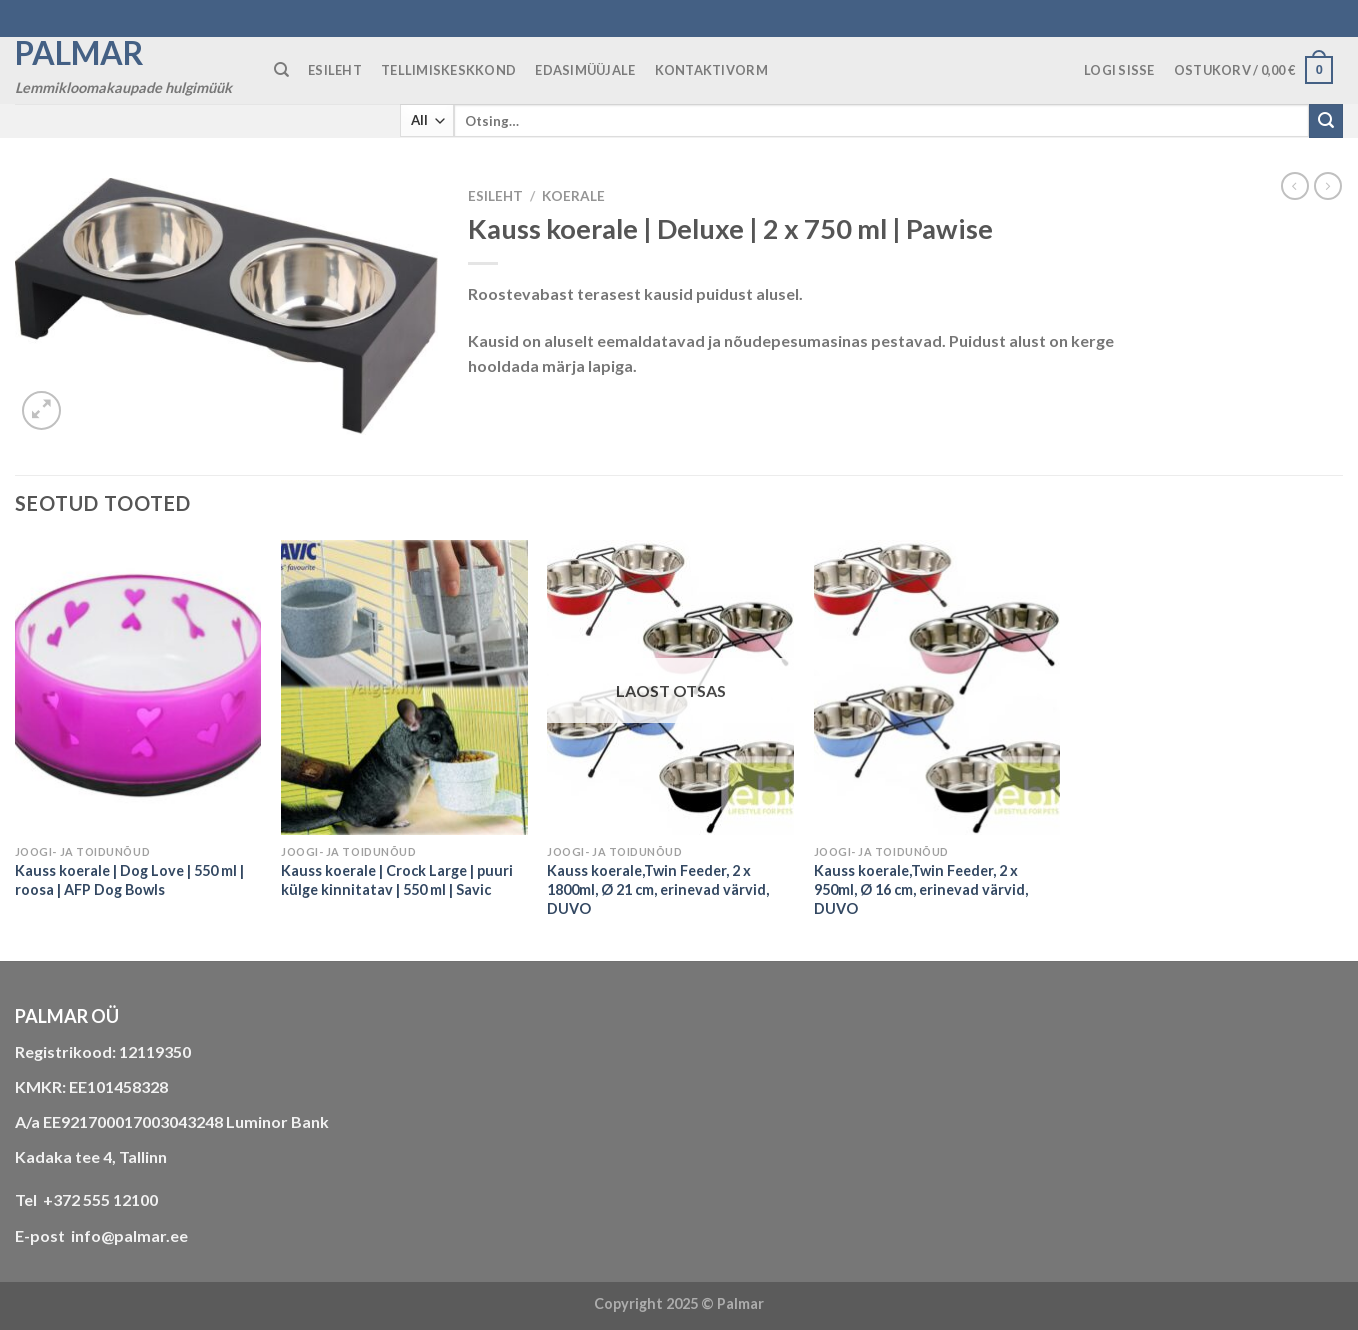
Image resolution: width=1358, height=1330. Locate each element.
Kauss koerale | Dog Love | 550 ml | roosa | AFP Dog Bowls (129, 880)
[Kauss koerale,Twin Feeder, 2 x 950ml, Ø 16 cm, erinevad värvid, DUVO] (937, 688)
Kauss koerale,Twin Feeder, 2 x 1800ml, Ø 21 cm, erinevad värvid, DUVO (658, 889)
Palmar (79, 53)
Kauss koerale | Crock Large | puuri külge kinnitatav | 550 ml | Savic (397, 880)
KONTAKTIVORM (711, 70)
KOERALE (573, 196)
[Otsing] (281, 70)
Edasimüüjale (585, 70)
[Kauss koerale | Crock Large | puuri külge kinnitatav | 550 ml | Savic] (404, 688)
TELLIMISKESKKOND (448, 70)
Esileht (495, 196)
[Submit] (1326, 121)
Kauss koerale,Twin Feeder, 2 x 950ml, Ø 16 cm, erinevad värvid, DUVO (921, 889)
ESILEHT (335, 70)
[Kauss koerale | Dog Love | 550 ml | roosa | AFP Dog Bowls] (138, 688)
